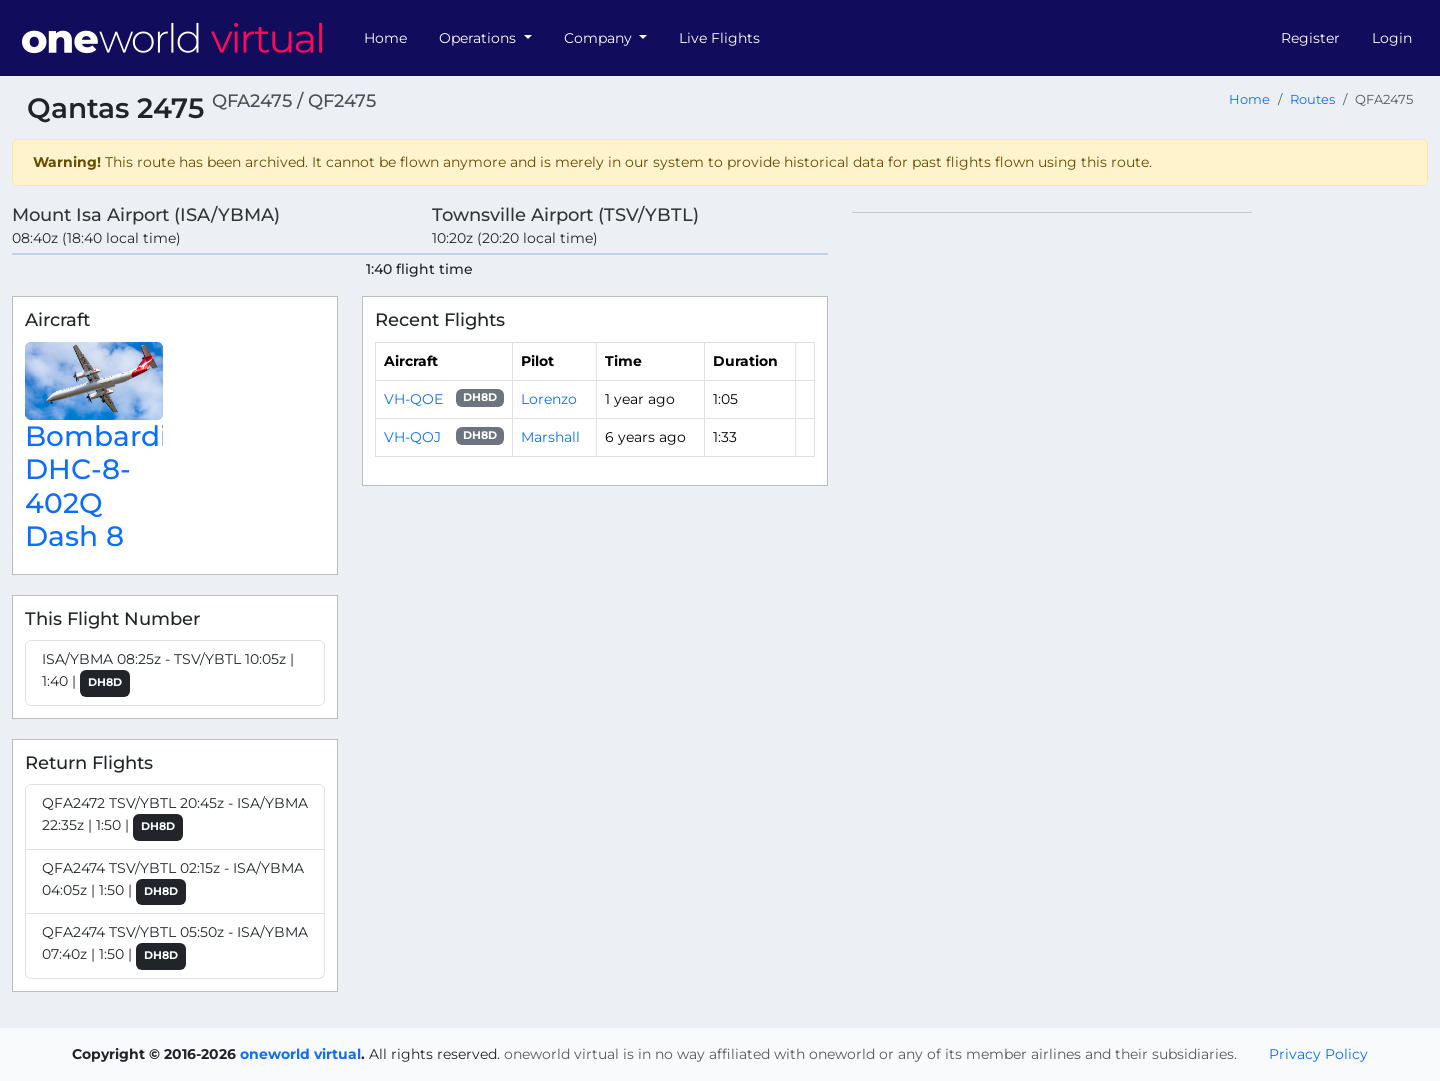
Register (1310, 38)
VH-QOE (413, 399)
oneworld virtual (300, 1054)
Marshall (550, 437)
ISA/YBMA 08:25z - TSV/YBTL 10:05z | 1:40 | (168, 673)
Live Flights (719, 38)
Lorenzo (549, 399)
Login (1392, 38)
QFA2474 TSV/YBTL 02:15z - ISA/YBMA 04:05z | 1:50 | (173, 882)
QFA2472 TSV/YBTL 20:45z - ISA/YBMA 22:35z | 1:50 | (175, 817)
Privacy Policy (1318, 1054)
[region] (1140, 512)
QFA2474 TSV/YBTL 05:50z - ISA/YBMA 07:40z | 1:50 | (175, 946)
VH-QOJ (412, 437)
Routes (1312, 99)
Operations (479, 38)
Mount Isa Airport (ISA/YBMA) (146, 214)
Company (600, 38)
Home (385, 38)
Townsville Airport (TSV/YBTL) (565, 214)
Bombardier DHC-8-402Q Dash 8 (110, 486)
